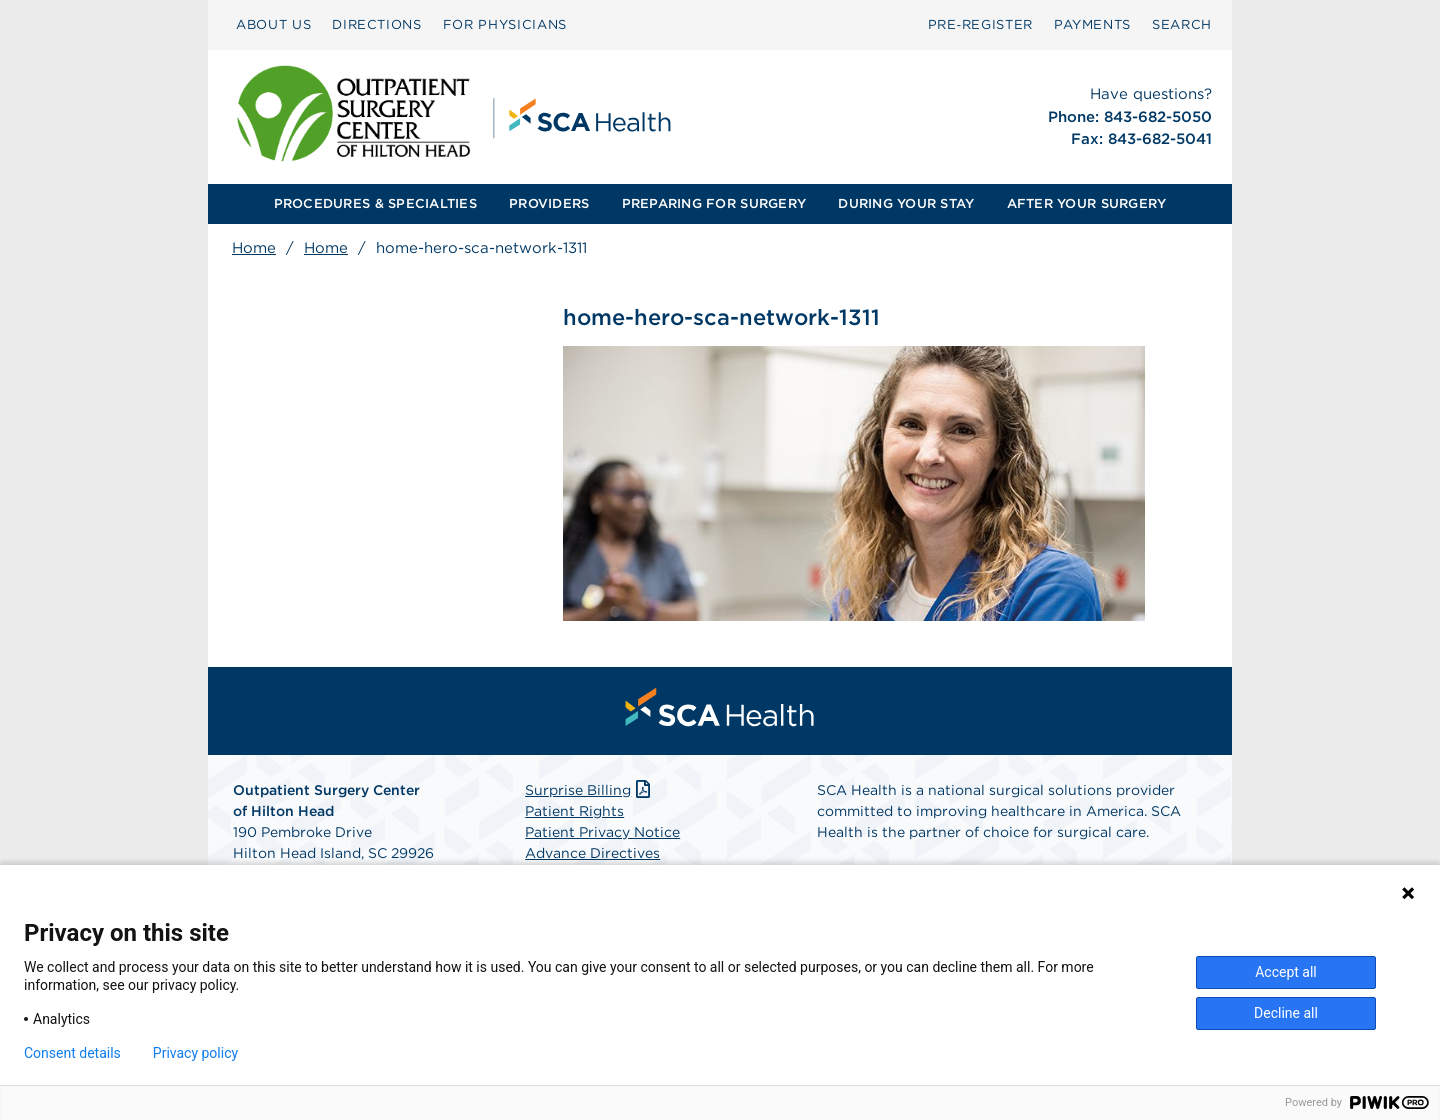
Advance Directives (592, 854)
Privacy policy (195, 1053)
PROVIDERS (549, 203)
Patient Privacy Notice (602, 833)
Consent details (72, 1053)
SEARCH (1182, 24)
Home (254, 248)
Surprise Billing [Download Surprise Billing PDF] (589, 791)
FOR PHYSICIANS (505, 24)
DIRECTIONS (377, 24)
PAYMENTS (1092, 24)
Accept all (1286, 972)
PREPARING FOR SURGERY (714, 203)
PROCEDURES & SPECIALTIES (375, 203)
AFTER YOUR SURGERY (1087, 203)
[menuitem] (273, 25)
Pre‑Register (980, 24)
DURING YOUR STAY (906, 203)
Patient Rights (574, 812)
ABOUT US (273, 24)
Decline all (1286, 1013)
